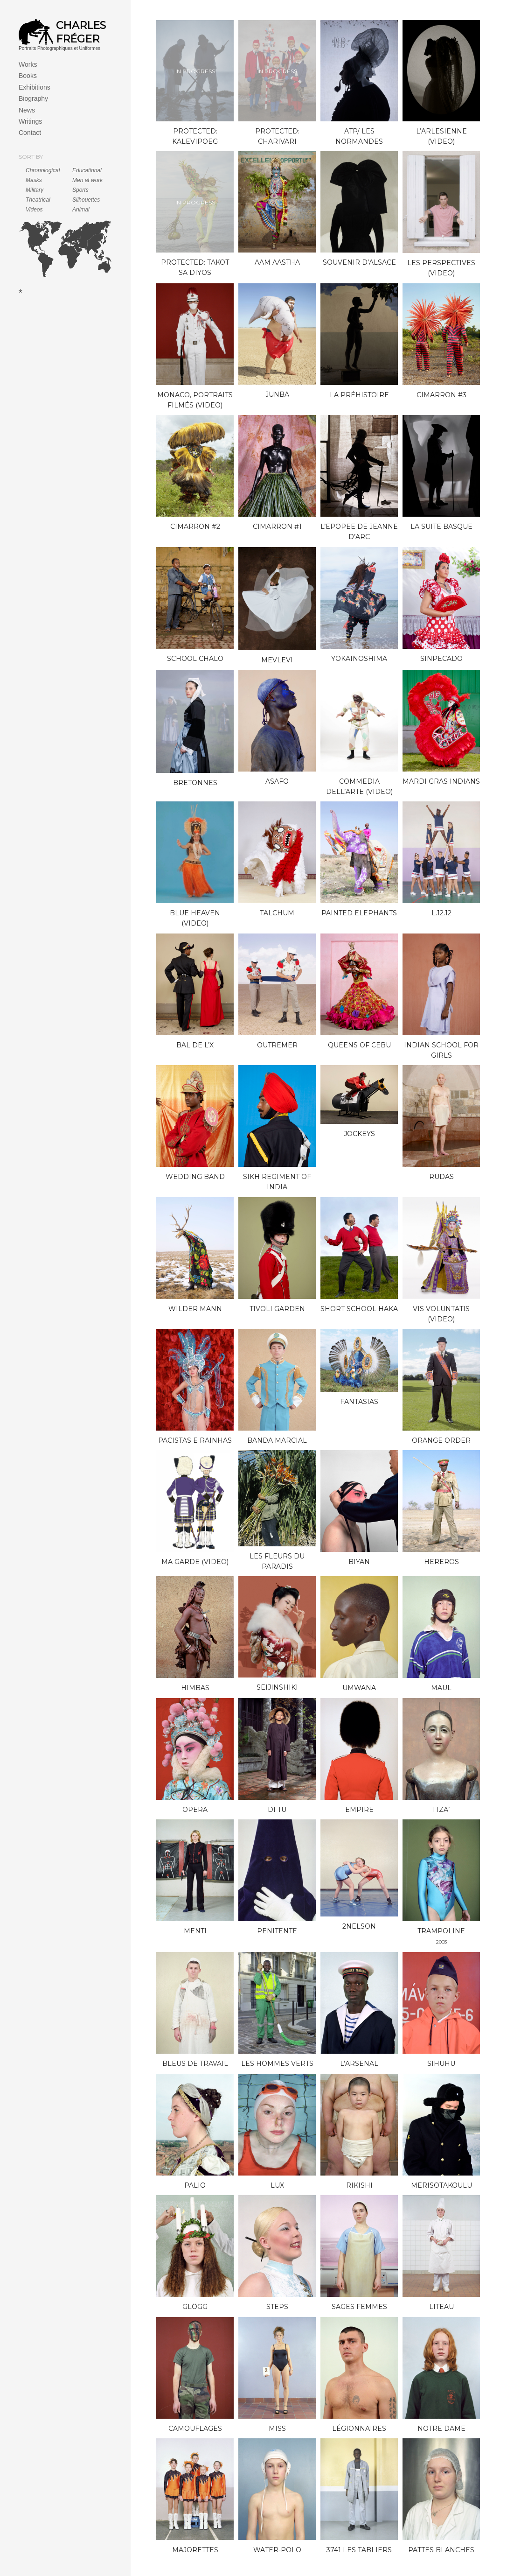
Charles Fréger (81, 32)
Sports (80, 190)
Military (34, 190)
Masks (34, 180)
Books (28, 75)
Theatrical (38, 200)
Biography (33, 98)
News (27, 110)
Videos (34, 209)
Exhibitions (34, 87)
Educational (87, 170)
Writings (30, 121)
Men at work (87, 180)
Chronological (43, 170)
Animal (81, 209)
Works (28, 64)
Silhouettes (86, 200)
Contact (30, 132)
